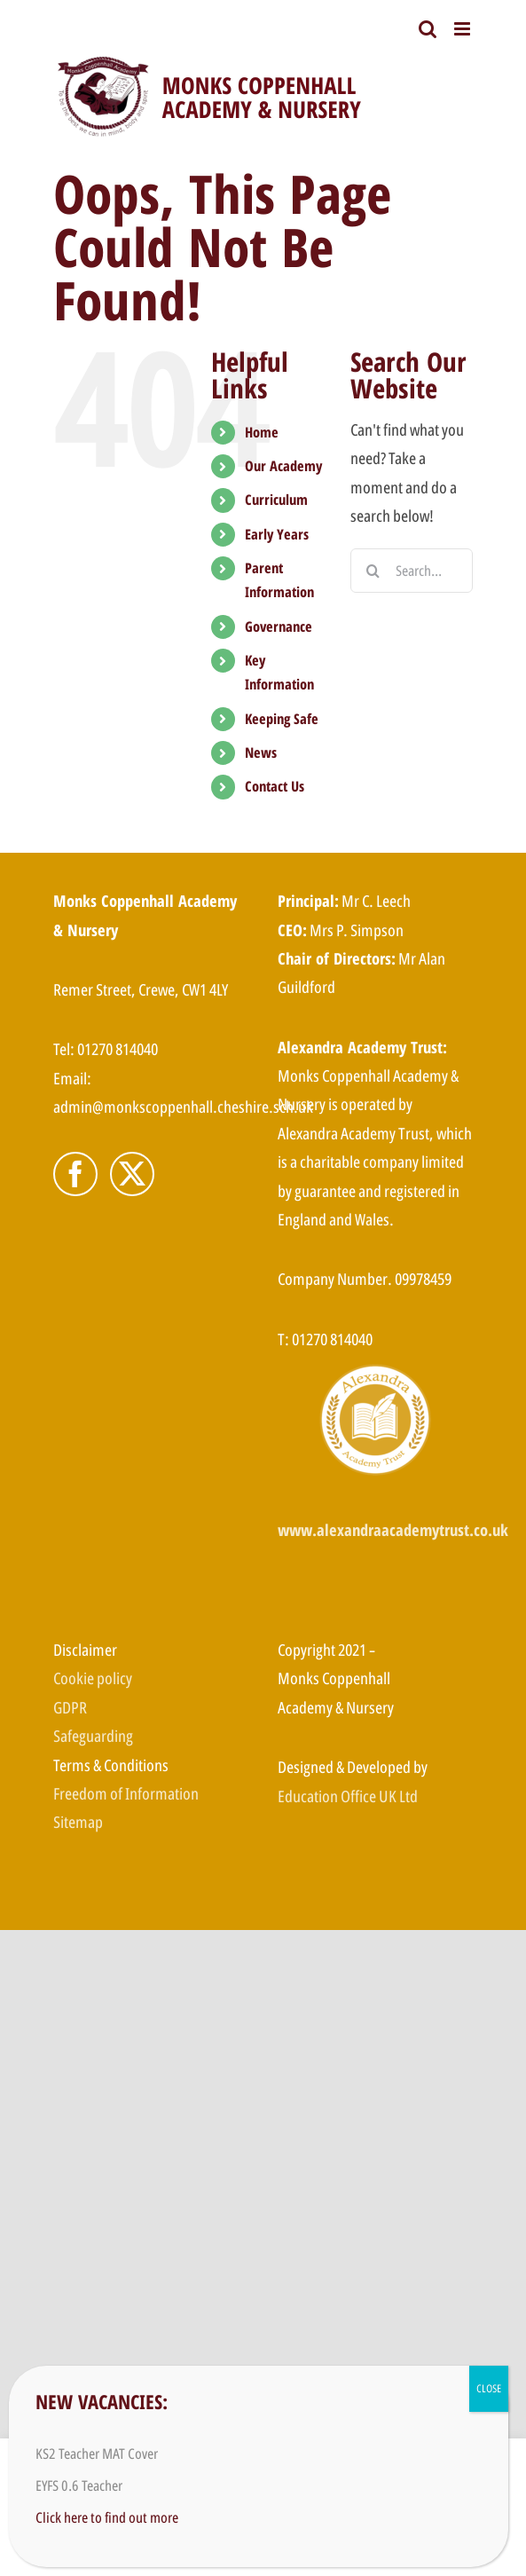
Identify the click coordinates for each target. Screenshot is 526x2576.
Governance (278, 626)
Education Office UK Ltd (348, 1796)
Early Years (277, 534)
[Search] (372, 570)
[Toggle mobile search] (427, 29)
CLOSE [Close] (488, 2388)
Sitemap (78, 1822)
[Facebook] (75, 1174)
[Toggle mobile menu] (463, 29)
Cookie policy (92, 1678)
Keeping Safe (281, 719)
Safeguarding (93, 1735)
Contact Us (274, 786)
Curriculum (276, 499)
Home (262, 432)
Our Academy (283, 466)
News (261, 752)
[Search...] (411, 570)
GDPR (70, 1707)
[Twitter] (132, 1174)
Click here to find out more (106, 2517)
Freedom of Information (126, 1793)
